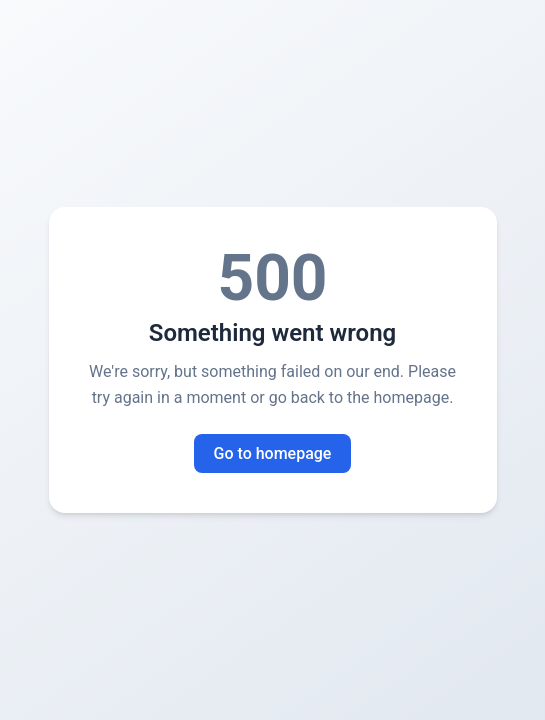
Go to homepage (273, 453)
